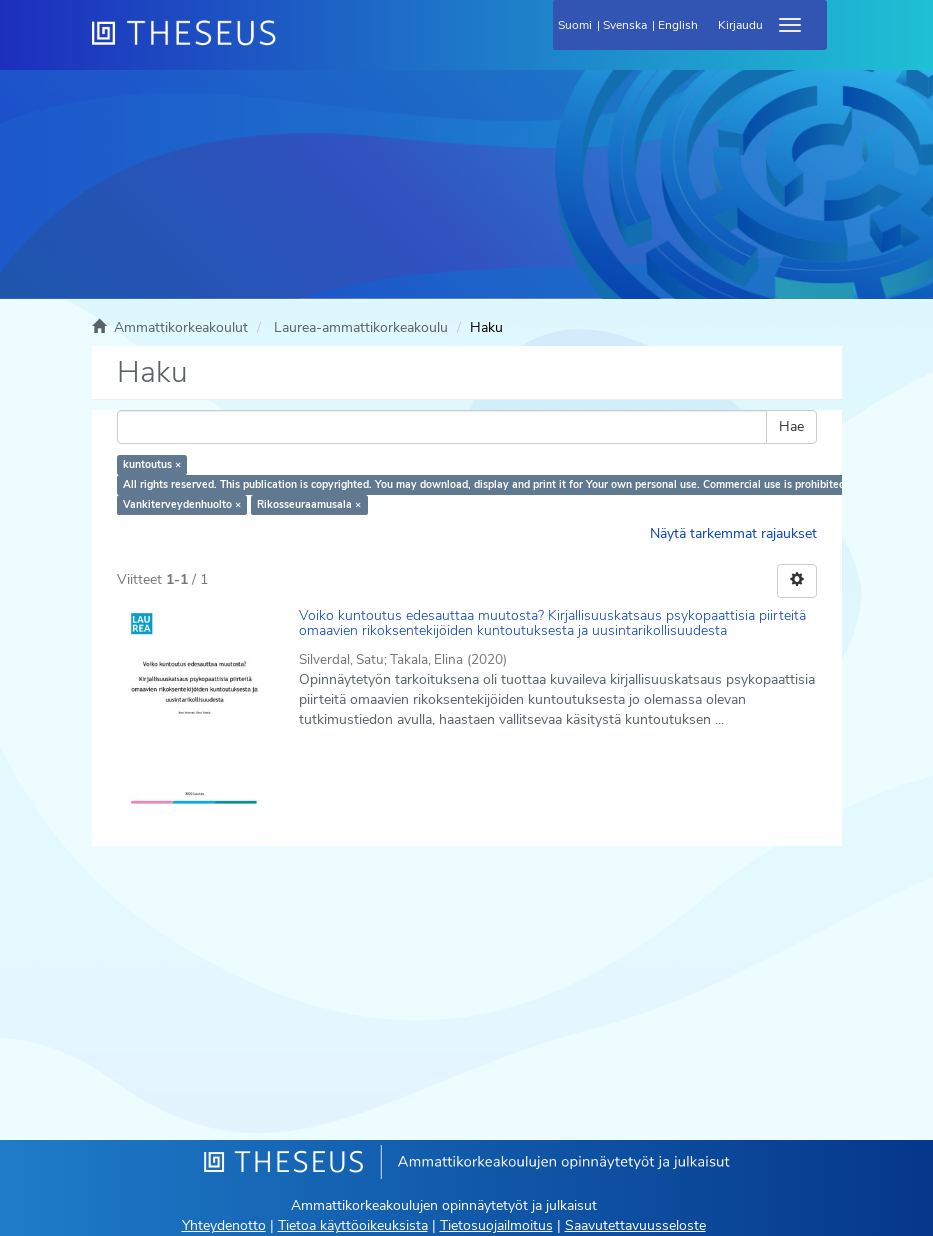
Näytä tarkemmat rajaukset (733, 533)
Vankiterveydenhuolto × (182, 504)
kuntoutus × (152, 464)
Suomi (575, 25)
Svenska (625, 25)
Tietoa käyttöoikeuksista (353, 1225)
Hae (791, 426)
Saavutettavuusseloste (635, 1225)
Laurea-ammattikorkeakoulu (361, 327)
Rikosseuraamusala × (309, 504)
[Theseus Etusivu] (292, 45)
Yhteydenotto (224, 1225)
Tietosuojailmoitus (496, 1225)
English (678, 25)
